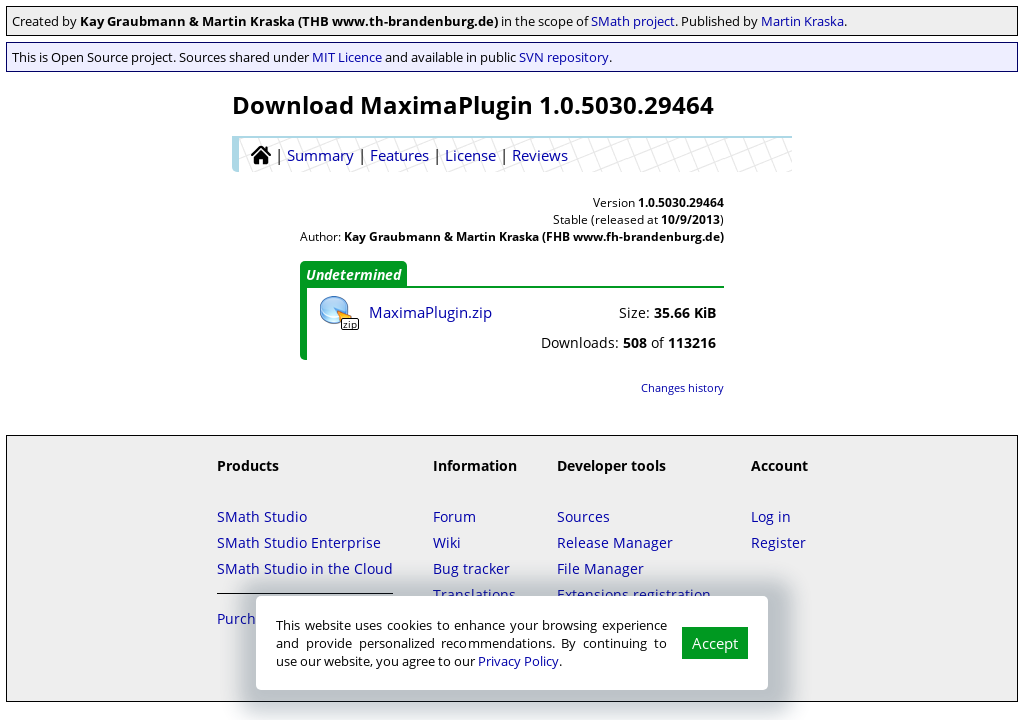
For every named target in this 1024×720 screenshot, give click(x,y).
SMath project (633, 21)
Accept (715, 643)
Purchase (248, 618)
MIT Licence (347, 57)
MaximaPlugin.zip (430, 312)
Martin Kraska (802, 21)
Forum (454, 516)
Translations (474, 594)
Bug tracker (471, 568)
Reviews (540, 155)
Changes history (682, 387)
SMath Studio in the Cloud (305, 568)
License (470, 155)
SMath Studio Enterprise (299, 542)
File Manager (600, 568)
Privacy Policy (518, 661)
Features (399, 155)
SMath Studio (262, 516)
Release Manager (615, 542)
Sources (583, 516)
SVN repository (564, 57)
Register (778, 542)
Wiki (447, 542)
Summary (320, 155)
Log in (771, 516)
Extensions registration (634, 594)
